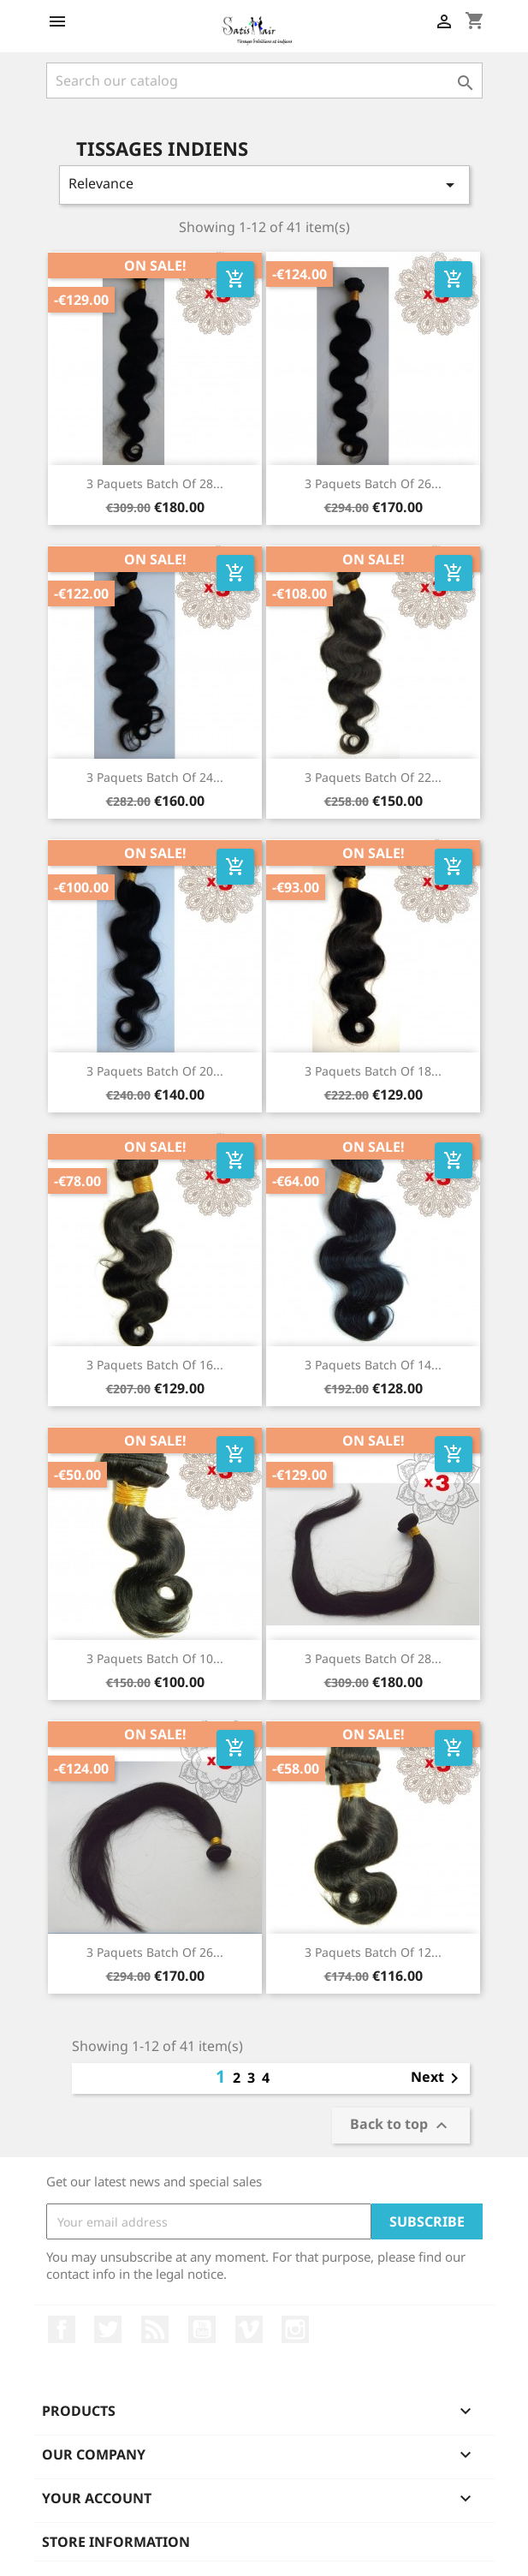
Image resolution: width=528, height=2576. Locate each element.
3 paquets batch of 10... (154, 1658)
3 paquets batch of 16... (154, 1365)
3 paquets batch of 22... (373, 777)
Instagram (295, 2329)
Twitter (108, 2329)
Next (438, 2078)
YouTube (202, 2329)
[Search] (264, 80)
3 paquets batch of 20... (154, 1071)
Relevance (264, 184)
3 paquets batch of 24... (154, 777)
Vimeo (249, 2329)
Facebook (61, 2329)
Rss (155, 2329)
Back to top (401, 2126)
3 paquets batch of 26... (373, 483)
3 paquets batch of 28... (154, 483)
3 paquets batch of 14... (373, 1365)
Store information (116, 2541)
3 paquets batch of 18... (373, 1071)
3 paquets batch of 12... (373, 1952)
